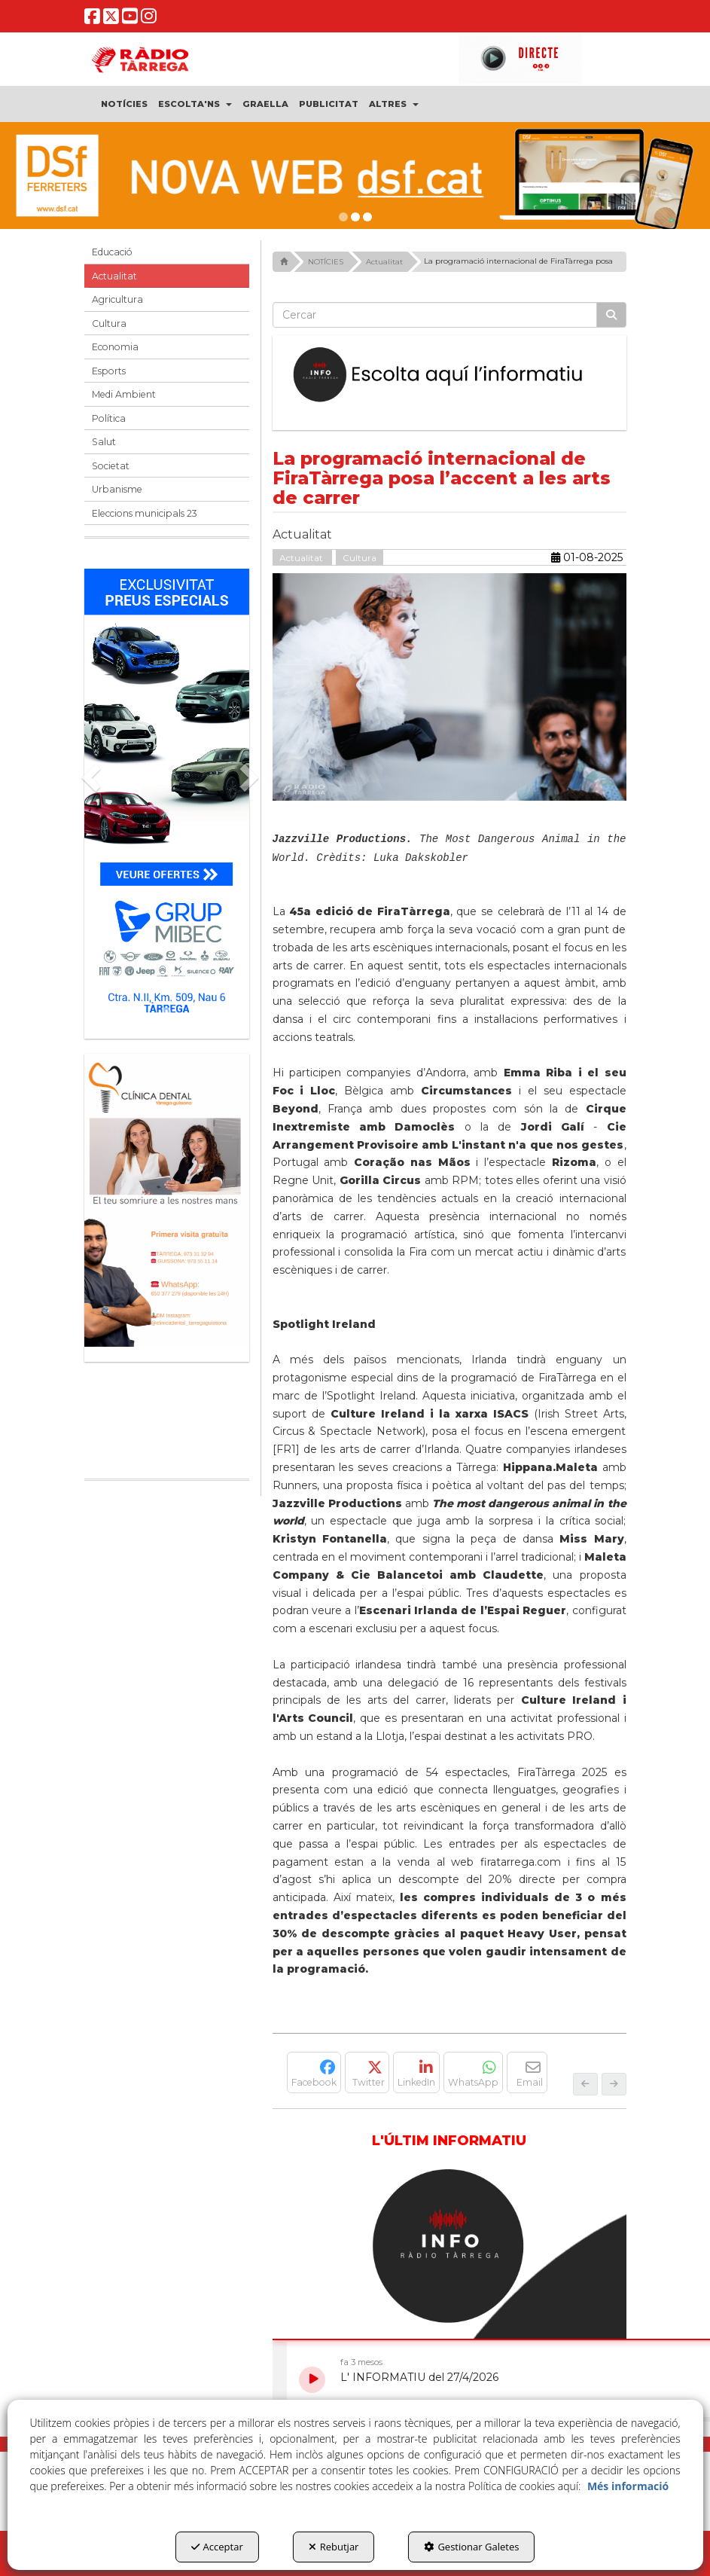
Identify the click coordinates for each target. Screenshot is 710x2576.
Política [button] (109, 418)
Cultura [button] (109, 323)
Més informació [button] (628, 2486)
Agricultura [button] (117, 299)
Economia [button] (115, 347)
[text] (435, 315)
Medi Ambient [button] (124, 394)
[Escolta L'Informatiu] (449, 374)
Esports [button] (109, 371)
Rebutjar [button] (334, 2546)
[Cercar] (611, 315)
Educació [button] (112, 252)
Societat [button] (111, 466)
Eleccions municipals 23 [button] (144, 513)
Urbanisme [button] (117, 489)
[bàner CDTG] (166, 1200)
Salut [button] (104, 441)
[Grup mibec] (166, 796)
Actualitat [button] (114, 276)
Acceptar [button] (217, 2546)
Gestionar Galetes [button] (471, 2546)
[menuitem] (125, 104)
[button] (92, 20)
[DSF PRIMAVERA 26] (355, 175)
